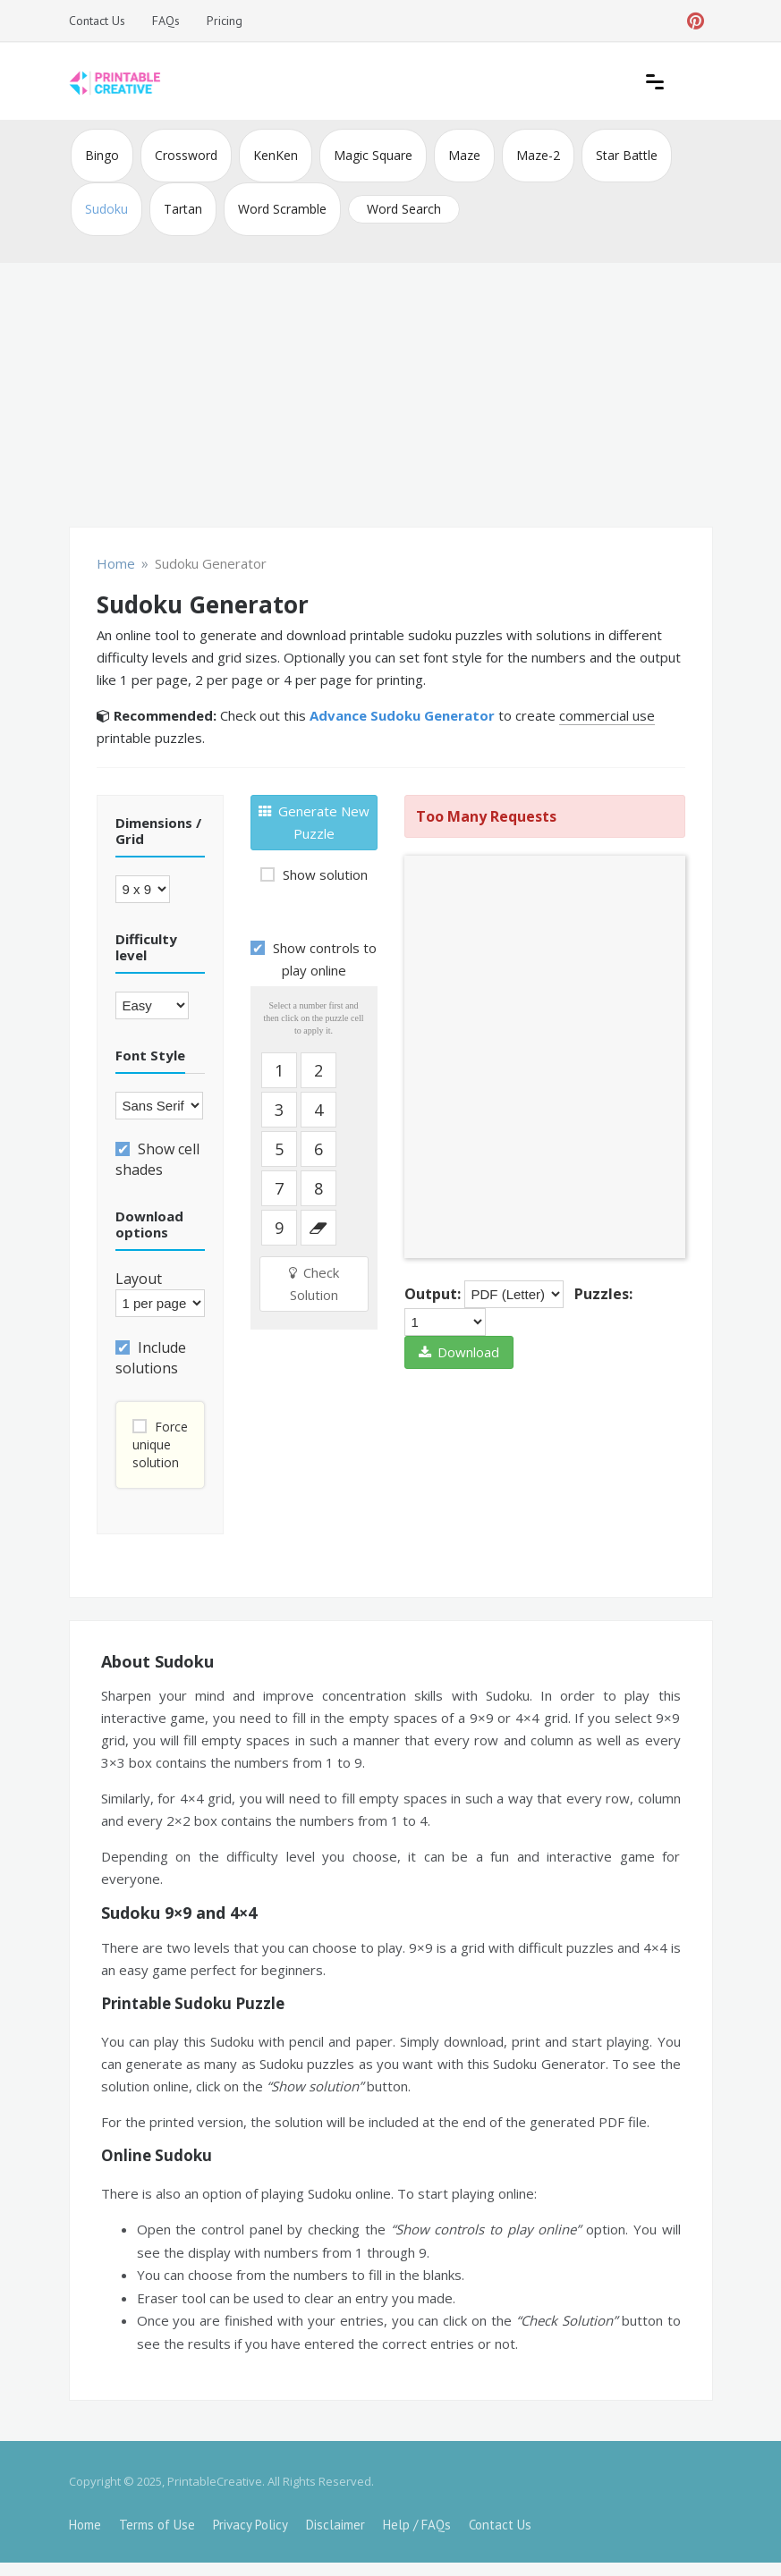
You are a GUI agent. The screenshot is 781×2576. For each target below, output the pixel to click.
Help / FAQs (417, 2524)
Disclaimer (335, 2524)
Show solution (323, 874)
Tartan (183, 208)
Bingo (102, 155)
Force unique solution (160, 1444)
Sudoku (106, 208)
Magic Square (373, 155)
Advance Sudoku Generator (402, 715)
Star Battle (627, 155)
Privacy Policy (250, 2524)
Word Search (404, 208)
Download (459, 1352)
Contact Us (97, 21)
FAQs (166, 21)
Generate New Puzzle (314, 822)
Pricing (224, 21)
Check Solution (314, 1283)
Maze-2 (538, 155)
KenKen (275, 155)
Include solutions (150, 1358)
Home (85, 2524)
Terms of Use (157, 2524)
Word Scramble (282, 208)
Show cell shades (157, 1159)
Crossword (186, 155)
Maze (464, 155)
